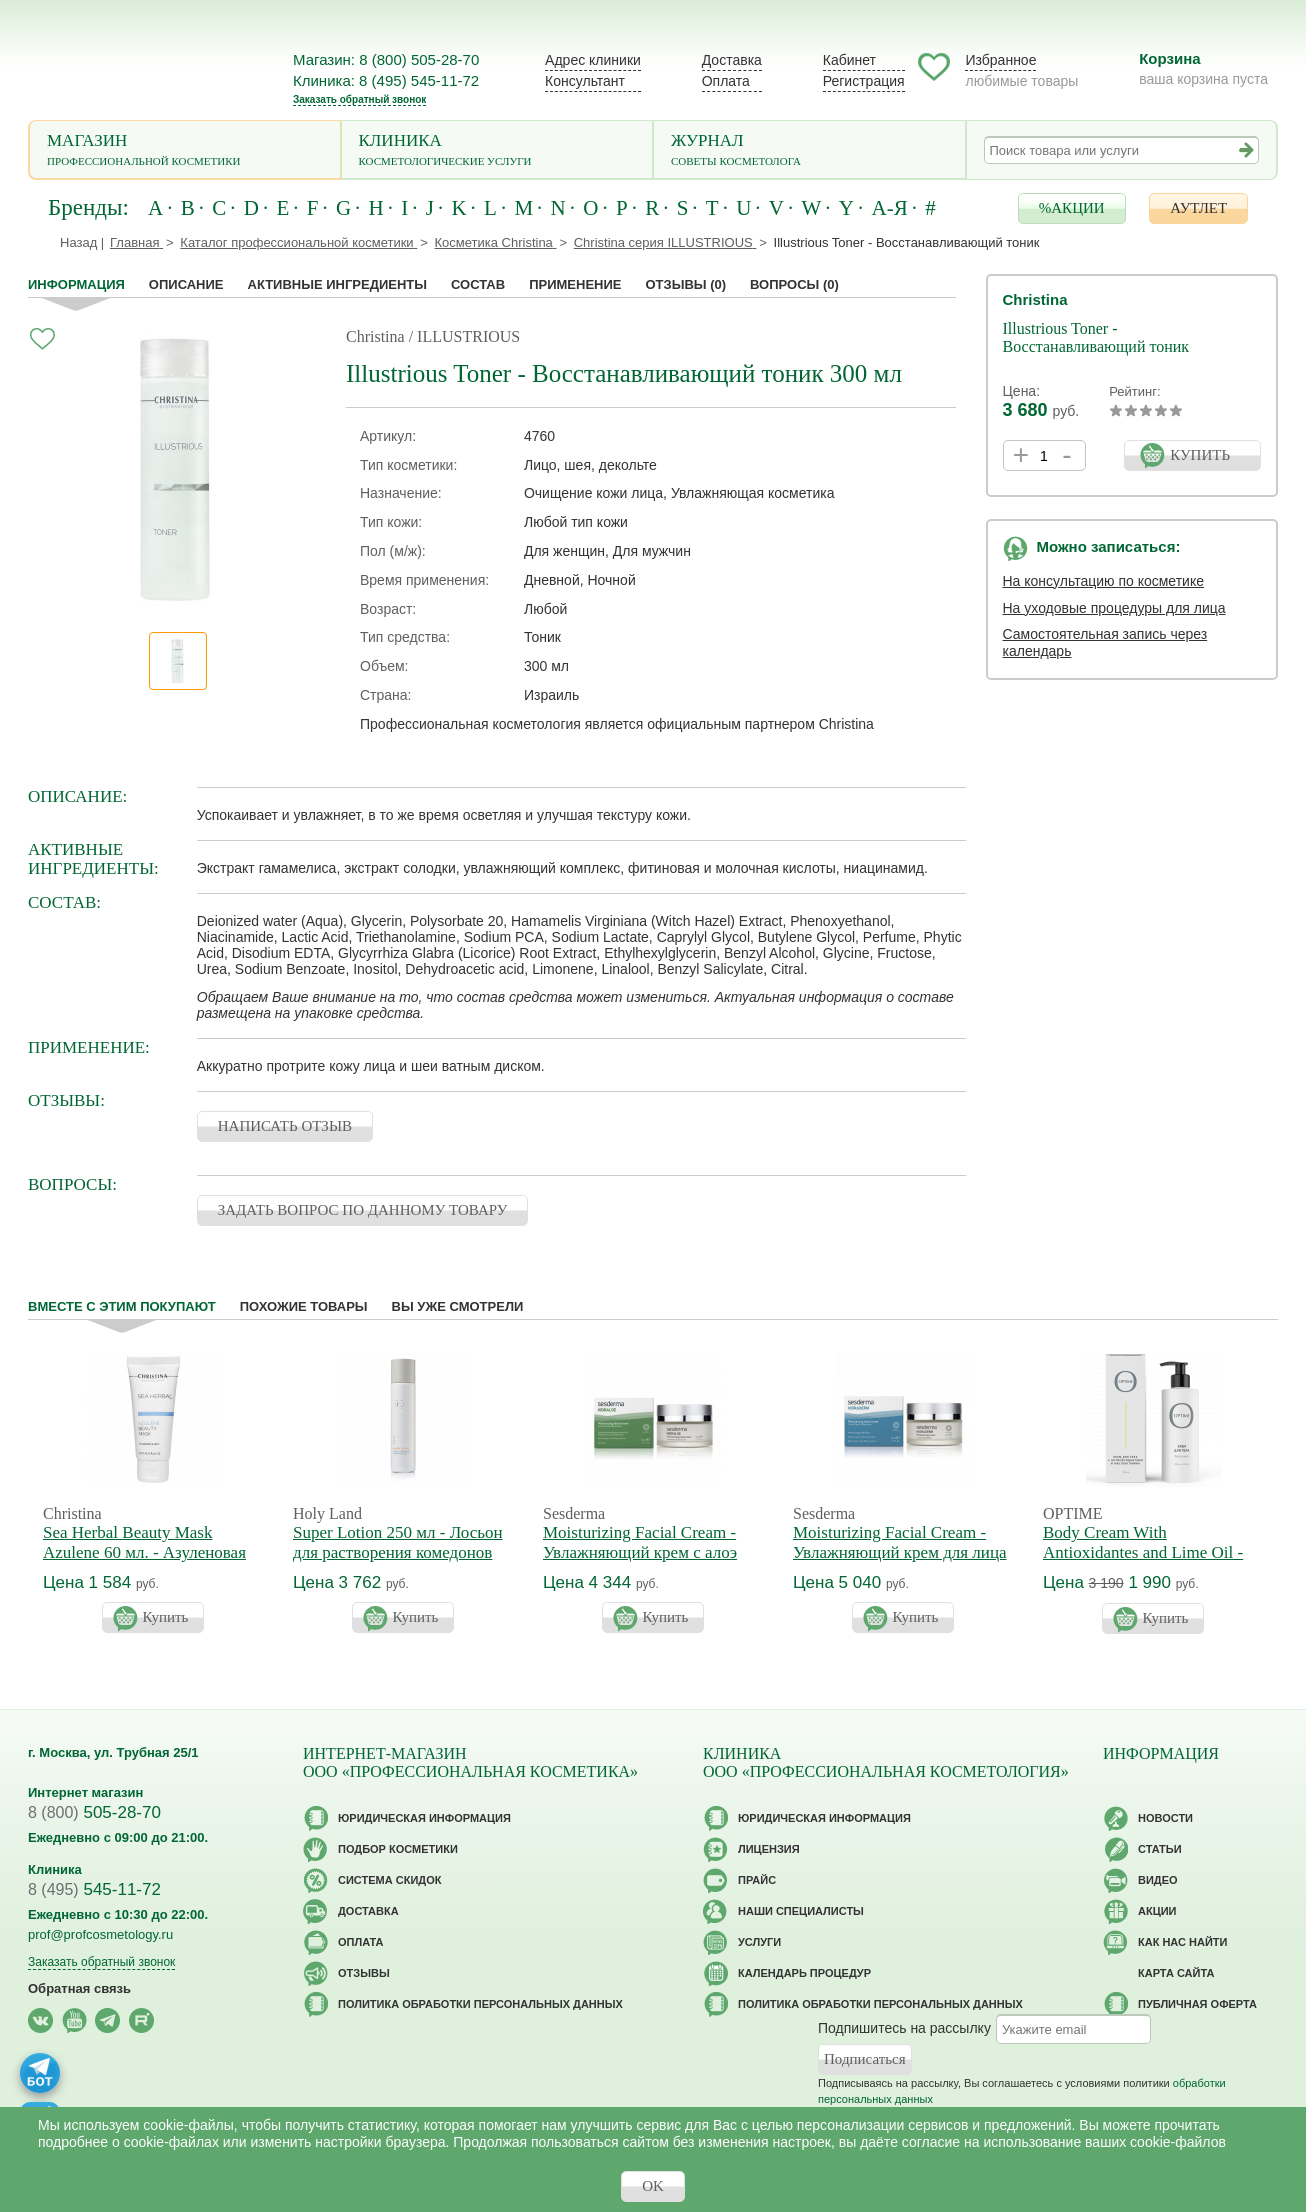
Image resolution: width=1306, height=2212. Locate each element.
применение (575, 284)
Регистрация (864, 81)
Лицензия (769, 1849)
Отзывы (685, 284)
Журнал (809, 151)
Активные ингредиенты (338, 284)
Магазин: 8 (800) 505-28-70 (386, 59)
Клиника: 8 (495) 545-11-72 (386, 80)
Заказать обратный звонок (359, 99)
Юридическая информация (424, 1818)
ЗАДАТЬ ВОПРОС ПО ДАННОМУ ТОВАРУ (363, 1210)
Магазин (185, 151)
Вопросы (794, 284)
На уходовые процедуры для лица (1114, 608)
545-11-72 (94, 1889)
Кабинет (849, 60)
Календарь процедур (804, 1973)
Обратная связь (79, 1988)
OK (653, 2186)
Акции (1157, 1911)
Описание (186, 284)
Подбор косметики (398, 1849)
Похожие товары (304, 1306)
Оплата (726, 81)
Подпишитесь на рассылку (904, 2028)
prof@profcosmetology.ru (100, 1934)
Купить (166, 1617)
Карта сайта (1176, 1973)
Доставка (732, 60)
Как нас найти (1182, 1942)
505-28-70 (94, 1812)
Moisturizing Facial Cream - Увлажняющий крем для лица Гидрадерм (900, 1552)
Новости (1165, 1818)
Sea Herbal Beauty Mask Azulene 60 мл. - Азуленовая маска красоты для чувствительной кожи (144, 1562)
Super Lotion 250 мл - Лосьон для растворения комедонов (398, 1542)
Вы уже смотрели (458, 1306)
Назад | (82, 242)
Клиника (497, 151)
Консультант (585, 81)
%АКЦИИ (1072, 208)
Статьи (1160, 1849)
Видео (1158, 1880)
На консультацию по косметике (1104, 581)
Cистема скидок (389, 1880)
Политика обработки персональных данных (480, 2004)
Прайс (757, 1880)
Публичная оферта (1197, 2004)
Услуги (759, 1942)
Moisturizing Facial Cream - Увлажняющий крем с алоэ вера (640, 1552)
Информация (76, 284)
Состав (478, 284)
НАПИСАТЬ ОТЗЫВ (285, 1126)
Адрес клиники (593, 60)
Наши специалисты (801, 1911)
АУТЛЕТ (1198, 208)
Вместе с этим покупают (122, 1306)
